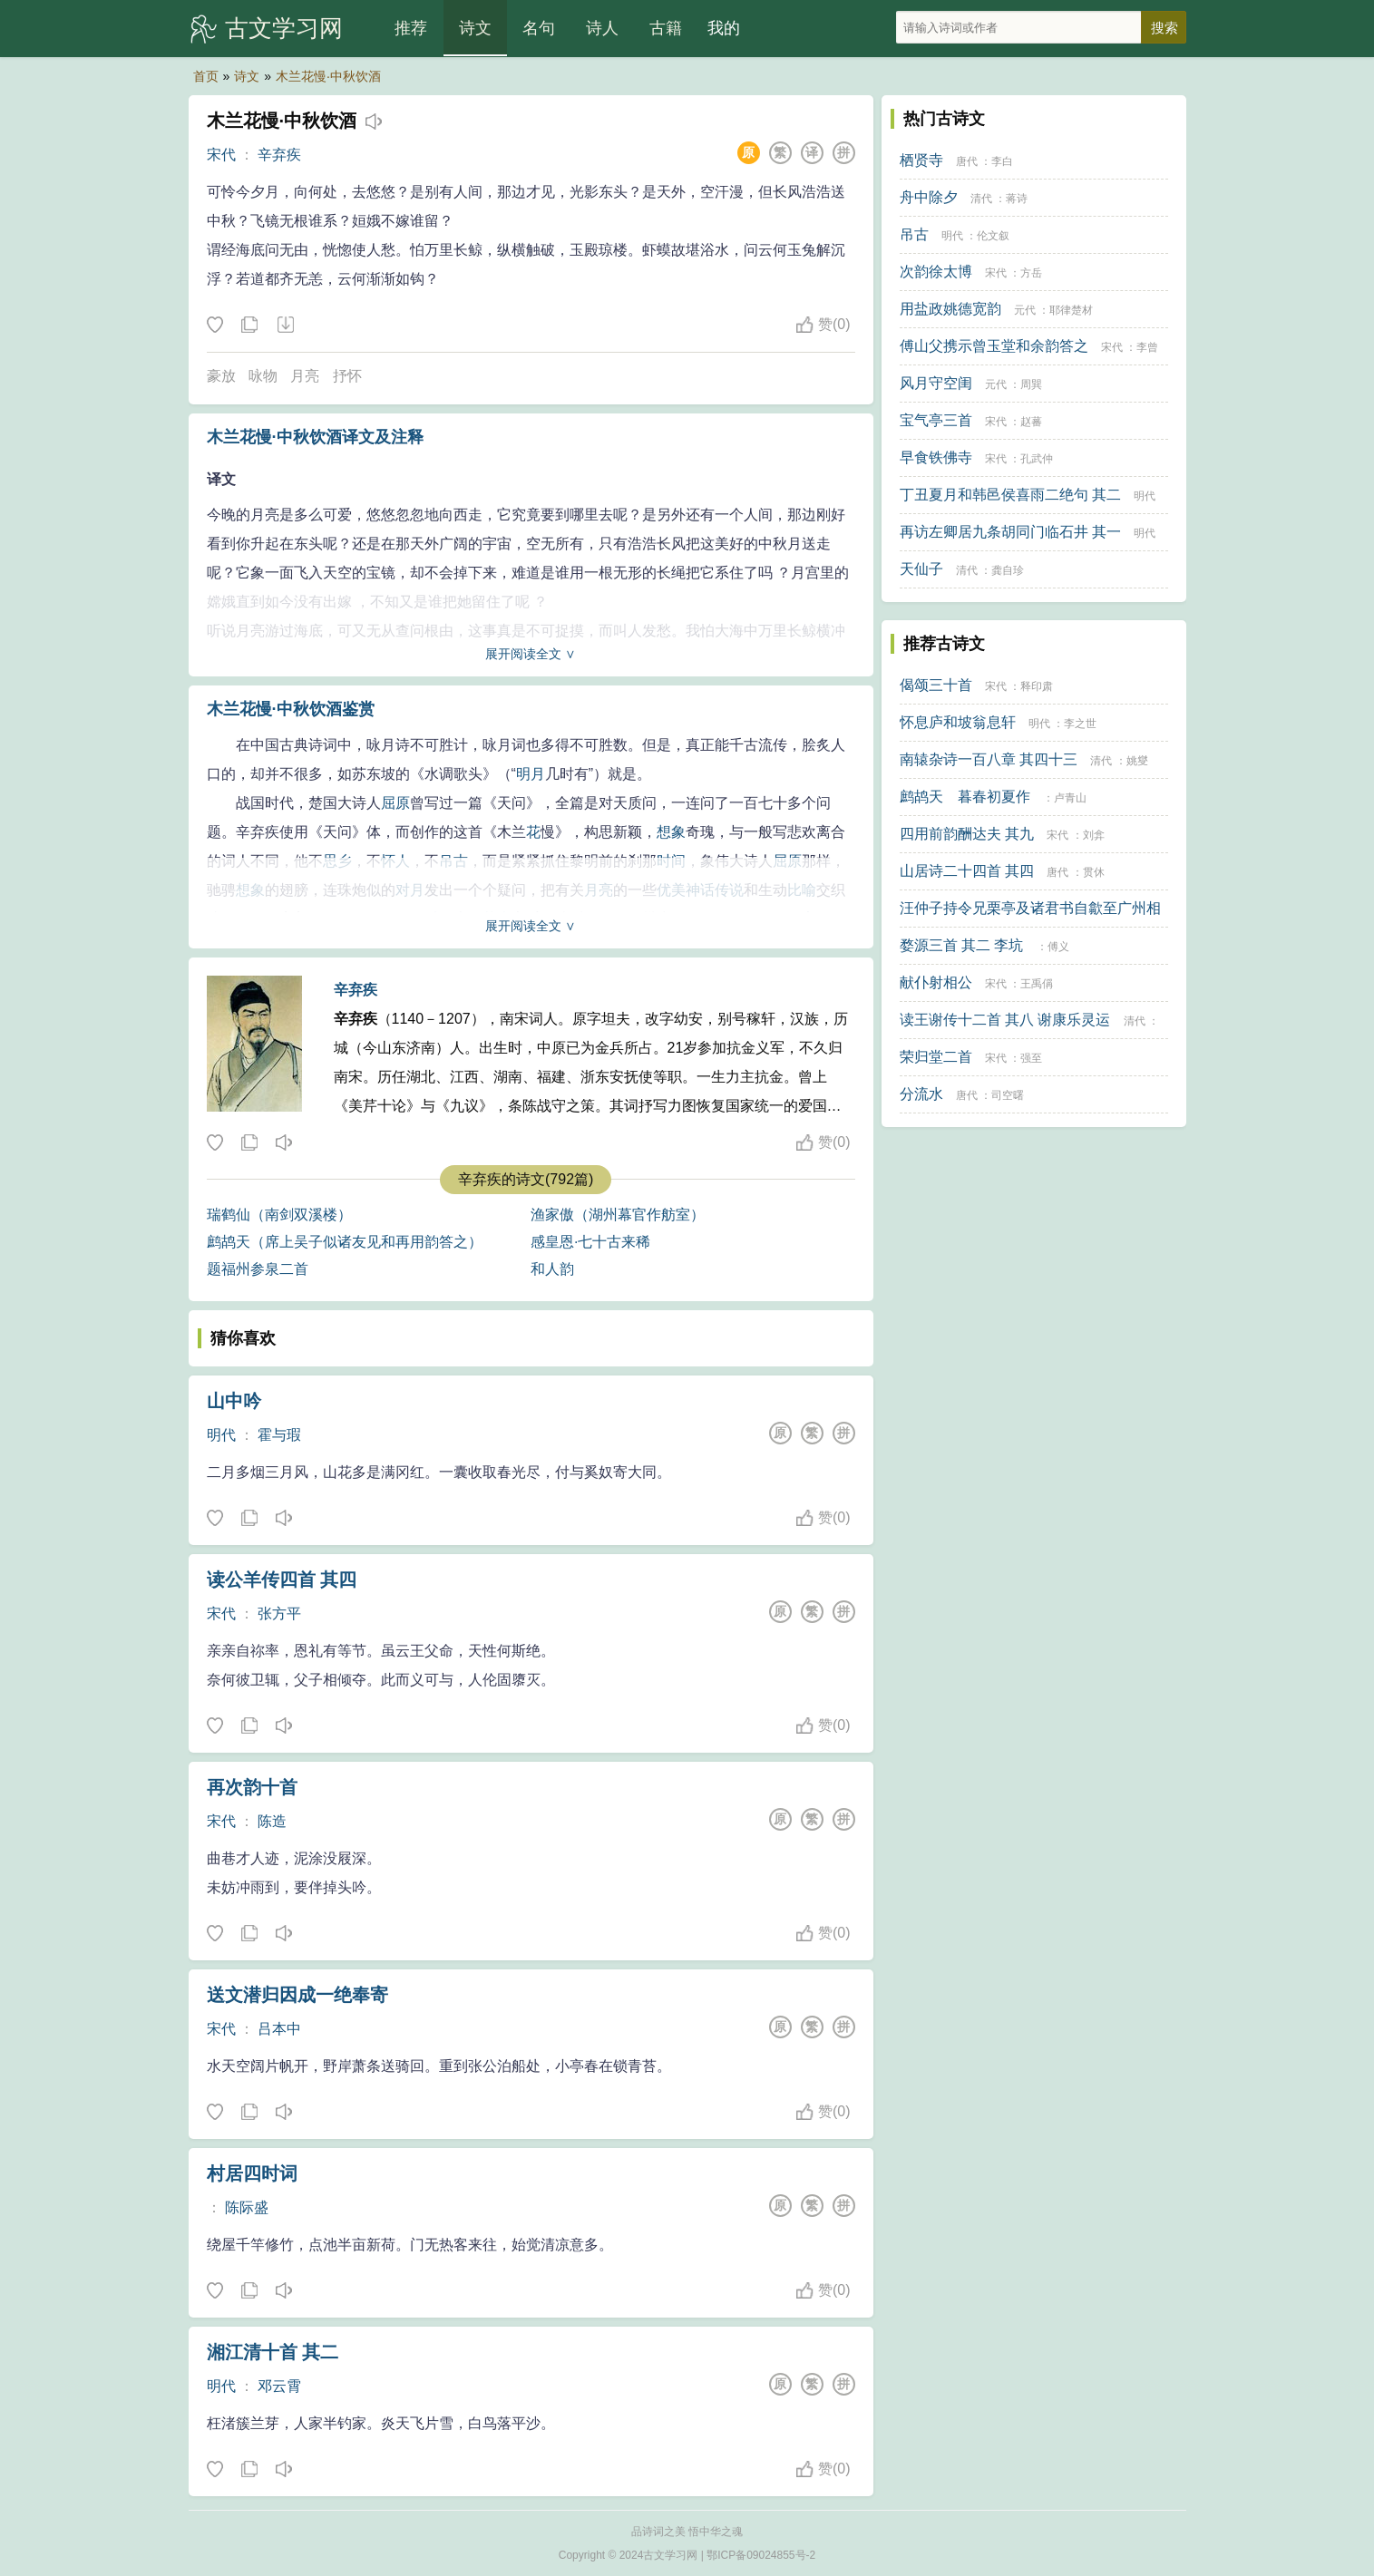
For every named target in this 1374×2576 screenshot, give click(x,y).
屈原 (395, 803)
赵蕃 (1031, 421)
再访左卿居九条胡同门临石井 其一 (1010, 532)
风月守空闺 (936, 383)
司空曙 (1007, 1095)
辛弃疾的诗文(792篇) (525, 1179)
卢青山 (1070, 798)
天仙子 (921, 569)
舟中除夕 (929, 197)
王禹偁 (1036, 983)
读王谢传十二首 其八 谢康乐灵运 (1005, 1019)
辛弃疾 (279, 154)
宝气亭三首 (936, 420)
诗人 (602, 28)
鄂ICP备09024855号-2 (760, 2555)
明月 (530, 774)
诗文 (475, 28)
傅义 (1058, 946)
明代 (221, 1435)
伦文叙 (993, 235)
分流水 (921, 1094)
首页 (206, 76)
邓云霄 (279, 2386)
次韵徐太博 (936, 271)
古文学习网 (284, 28)
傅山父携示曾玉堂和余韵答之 (994, 346)
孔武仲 (1036, 458)
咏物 (263, 376)
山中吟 (234, 1401)
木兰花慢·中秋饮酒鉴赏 (291, 709)
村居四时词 (252, 2173)
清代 (981, 198)
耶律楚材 (1071, 310)
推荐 (411, 28)
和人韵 (552, 1269)
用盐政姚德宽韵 (950, 308)
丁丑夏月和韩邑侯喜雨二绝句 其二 (1010, 494)
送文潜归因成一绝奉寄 (297, 1995)
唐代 (967, 161)
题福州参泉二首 (257, 1269)
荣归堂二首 (936, 1056)
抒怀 (347, 376)
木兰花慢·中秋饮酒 (328, 76)
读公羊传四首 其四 (282, 1579)
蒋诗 (1017, 198)
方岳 (1031, 273)
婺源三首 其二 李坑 (962, 945)
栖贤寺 (921, 160)
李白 (1002, 161)
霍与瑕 (279, 1435)
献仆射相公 (936, 982)
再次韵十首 (252, 1787)
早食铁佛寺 (936, 457)
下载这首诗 (285, 325)
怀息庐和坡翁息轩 (958, 722)
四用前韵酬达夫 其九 (967, 833)
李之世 (1080, 723)
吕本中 (279, 2028)
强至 (1031, 1058)
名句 (538, 28)
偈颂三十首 (936, 685)
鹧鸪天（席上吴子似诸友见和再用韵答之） (344, 1241)
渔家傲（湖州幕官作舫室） (618, 1214)
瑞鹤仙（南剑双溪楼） (279, 1214)
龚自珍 (1007, 570)
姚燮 (1137, 760)
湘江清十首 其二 (273, 2352)
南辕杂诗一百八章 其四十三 (988, 759)
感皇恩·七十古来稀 (590, 1241)
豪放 (221, 376)
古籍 (665, 28)
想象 (671, 832)
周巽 (1031, 384)
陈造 (272, 1821)
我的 (723, 28)
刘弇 (1094, 835)
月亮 (304, 376)
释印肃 (1036, 686)
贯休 (1094, 872)
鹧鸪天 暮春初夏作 (965, 796)
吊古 (914, 234)
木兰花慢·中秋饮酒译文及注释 (315, 437)
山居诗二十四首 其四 (967, 871)
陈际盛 (246, 2207)
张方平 (279, 1613)
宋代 (221, 154)
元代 (1025, 310)
